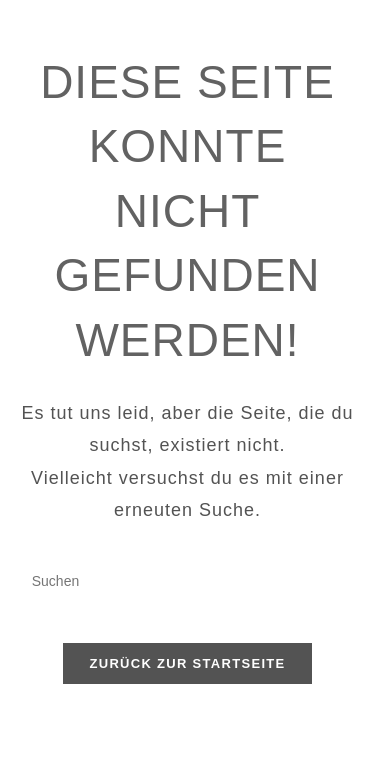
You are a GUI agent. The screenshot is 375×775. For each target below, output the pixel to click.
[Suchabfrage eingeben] (188, 582)
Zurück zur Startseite (187, 663)
